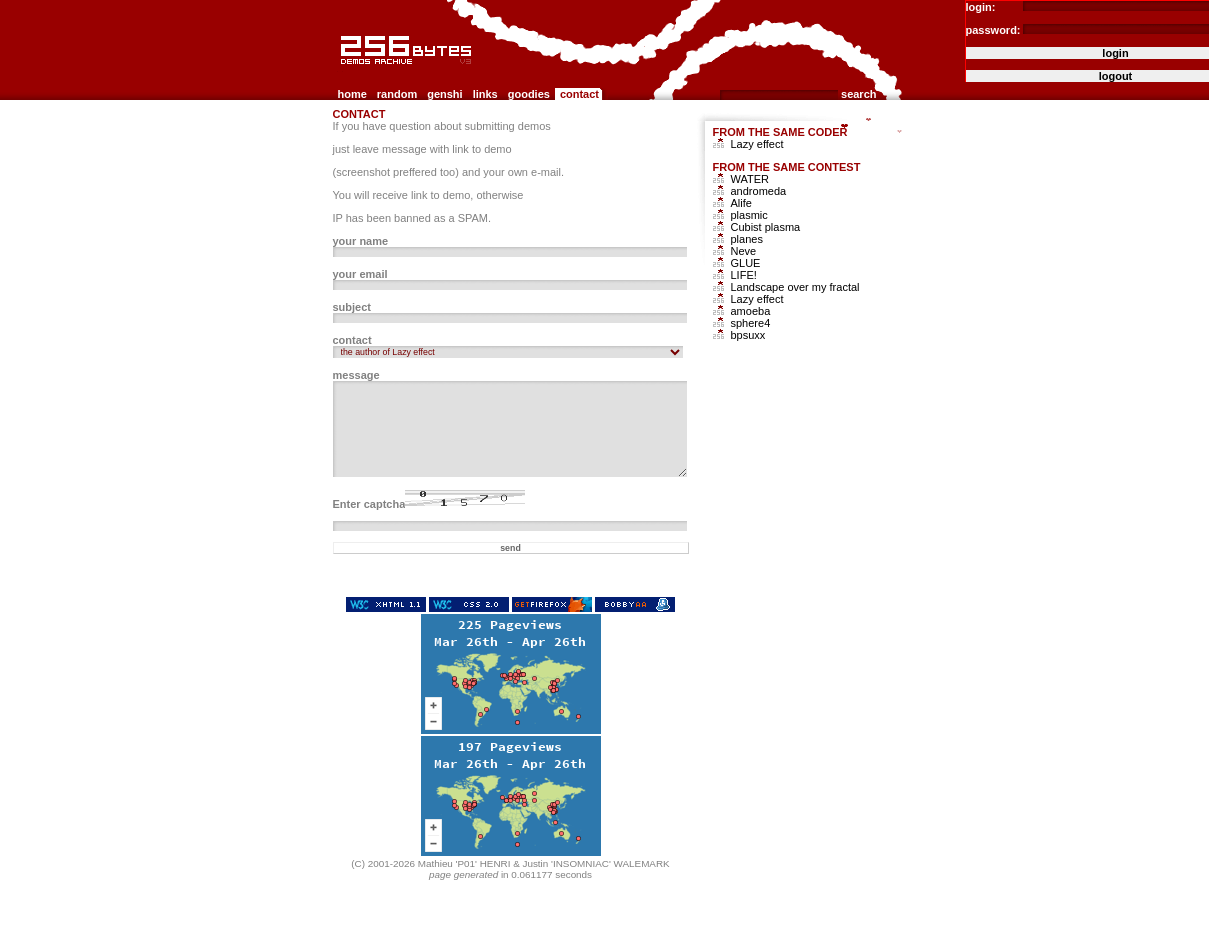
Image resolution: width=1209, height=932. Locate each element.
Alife (741, 203)
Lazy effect (757, 144)
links (485, 94)
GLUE (746, 263)
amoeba (751, 311)
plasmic (749, 215)
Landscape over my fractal (795, 287)
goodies (529, 94)
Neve (744, 251)
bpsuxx (748, 335)
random (397, 94)
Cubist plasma (766, 227)
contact (579, 94)
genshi (444, 94)
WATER (750, 179)
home (352, 94)
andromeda (759, 191)
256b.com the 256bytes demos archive (342, 72)
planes (747, 239)
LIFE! (744, 275)
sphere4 (751, 323)
